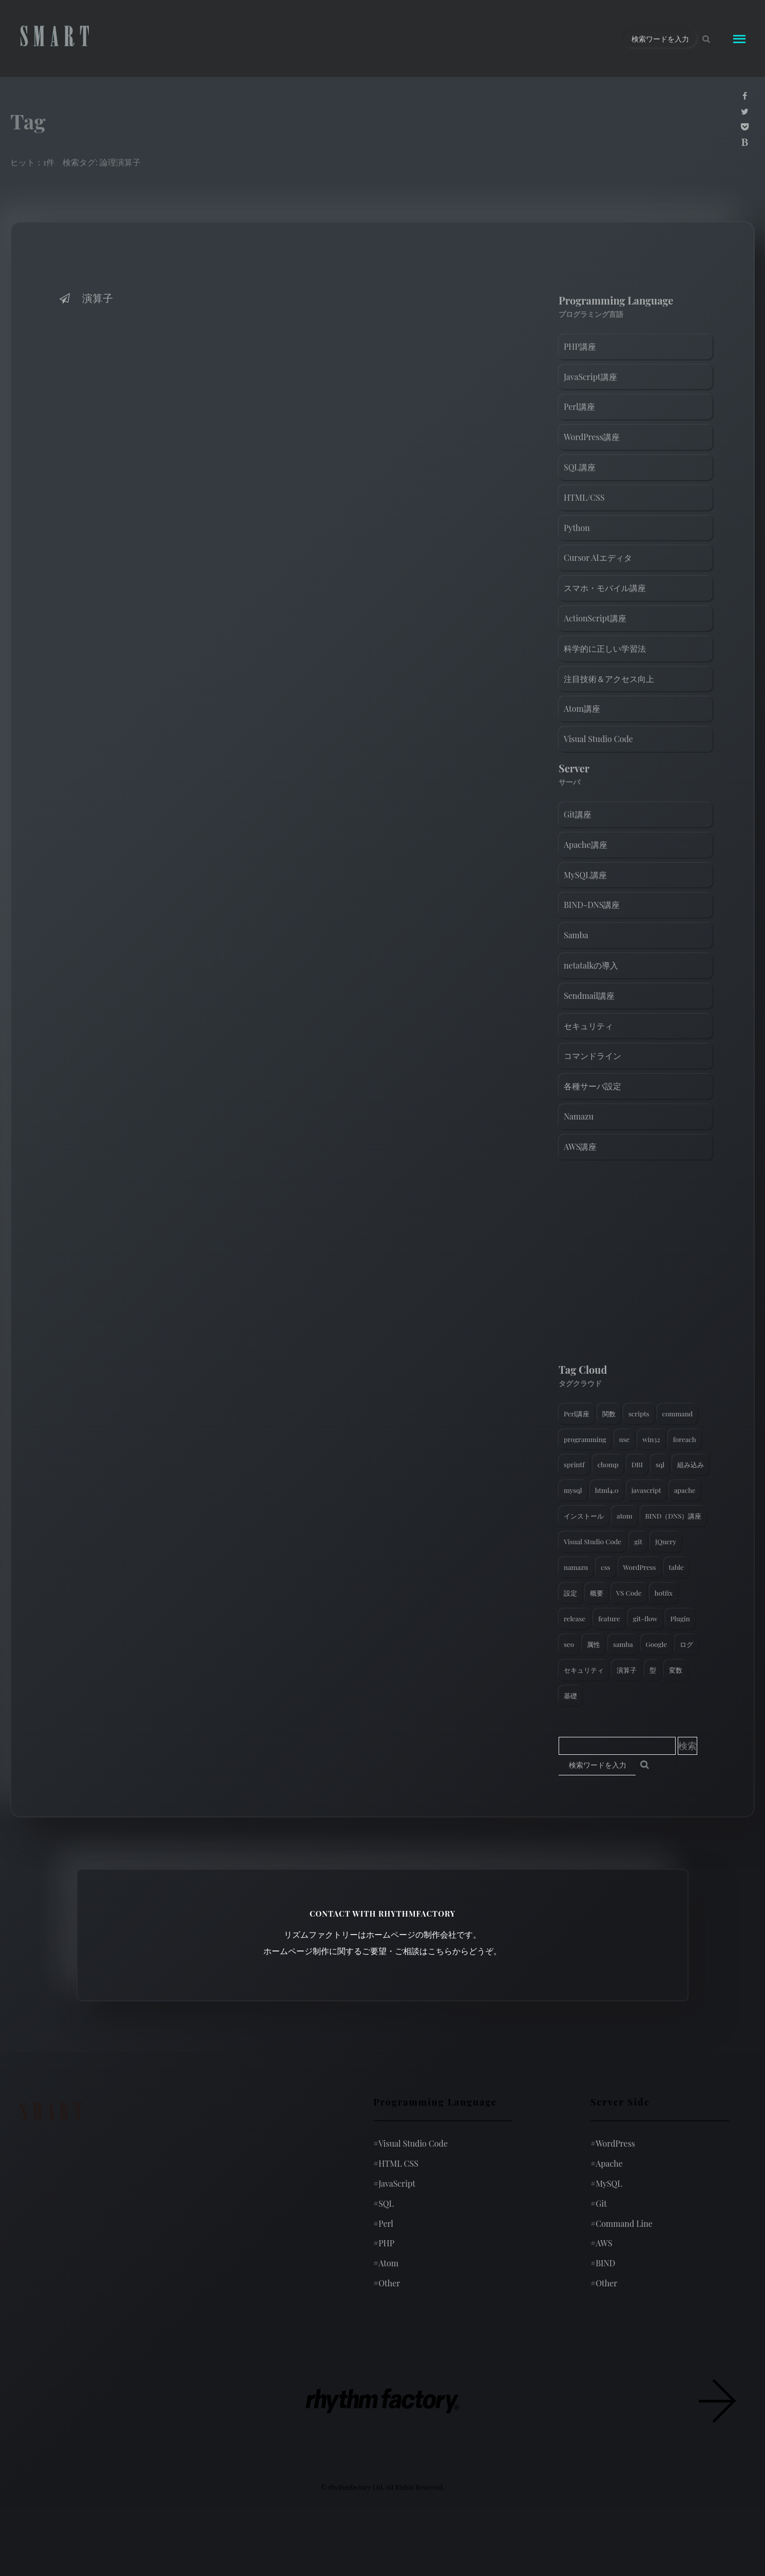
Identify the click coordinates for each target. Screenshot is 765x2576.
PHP (383, 2243)
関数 (609, 1413)
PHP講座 (580, 346)
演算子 (85, 298)
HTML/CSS (584, 497)
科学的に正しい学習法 (605, 648)
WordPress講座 (592, 436)
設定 (570, 1592)
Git (598, 2203)
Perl (383, 2223)
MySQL (606, 2183)
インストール (584, 1515)
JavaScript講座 (590, 376)
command (677, 1413)
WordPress (639, 1567)
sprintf (574, 1464)
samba (623, 1644)
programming (585, 1439)
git (638, 1541)
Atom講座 (582, 708)
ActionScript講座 (595, 618)
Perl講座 (579, 406)
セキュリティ (588, 1025)
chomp (608, 1464)
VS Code (629, 1592)
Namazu (579, 1116)
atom (625, 1515)
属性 (593, 1644)
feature (609, 1618)
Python (577, 527)
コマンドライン (592, 1055)
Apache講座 (585, 844)
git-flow (645, 1618)
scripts (638, 1413)
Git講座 (577, 814)
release (574, 1618)
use (624, 1439)
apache (685, 1490)
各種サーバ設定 (592, 1086)
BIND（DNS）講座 (673, 1515)
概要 (596, 1592)
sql (660, 1464)
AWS (601, 2243)
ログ (686, 1644)
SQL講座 (580, 467)
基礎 (570, 1695)
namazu (576, 1567)
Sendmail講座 (589, 995)
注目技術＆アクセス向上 (609, 678)
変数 (675, 1669)
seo (569, 1644)
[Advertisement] (636, 1264)
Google (656, 1644)
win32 (651, 1439)
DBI (637, 1464)
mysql (573, 1490)
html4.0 (607, 1490)
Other (386, 2283)
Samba (576, 935)
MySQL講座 (585, 874)
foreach (684, 1439)
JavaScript (394, 2183)
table (676, 1567)
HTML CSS (395, 2163)
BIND (602, 2263)
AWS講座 (580, 1146)
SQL (383, 2203)
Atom (385, 2263)
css (605, 1567)
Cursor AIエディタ (598, 557)
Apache (606, 2163)
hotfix (664, 1592)
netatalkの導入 (591, 965)
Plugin (680, 1618)
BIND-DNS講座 (592, 904)
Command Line (621, 2223)
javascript (646, 1490)
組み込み (690, 1464)
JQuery (665, 1541)
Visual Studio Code (598, 738)
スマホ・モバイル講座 (605, 587)
